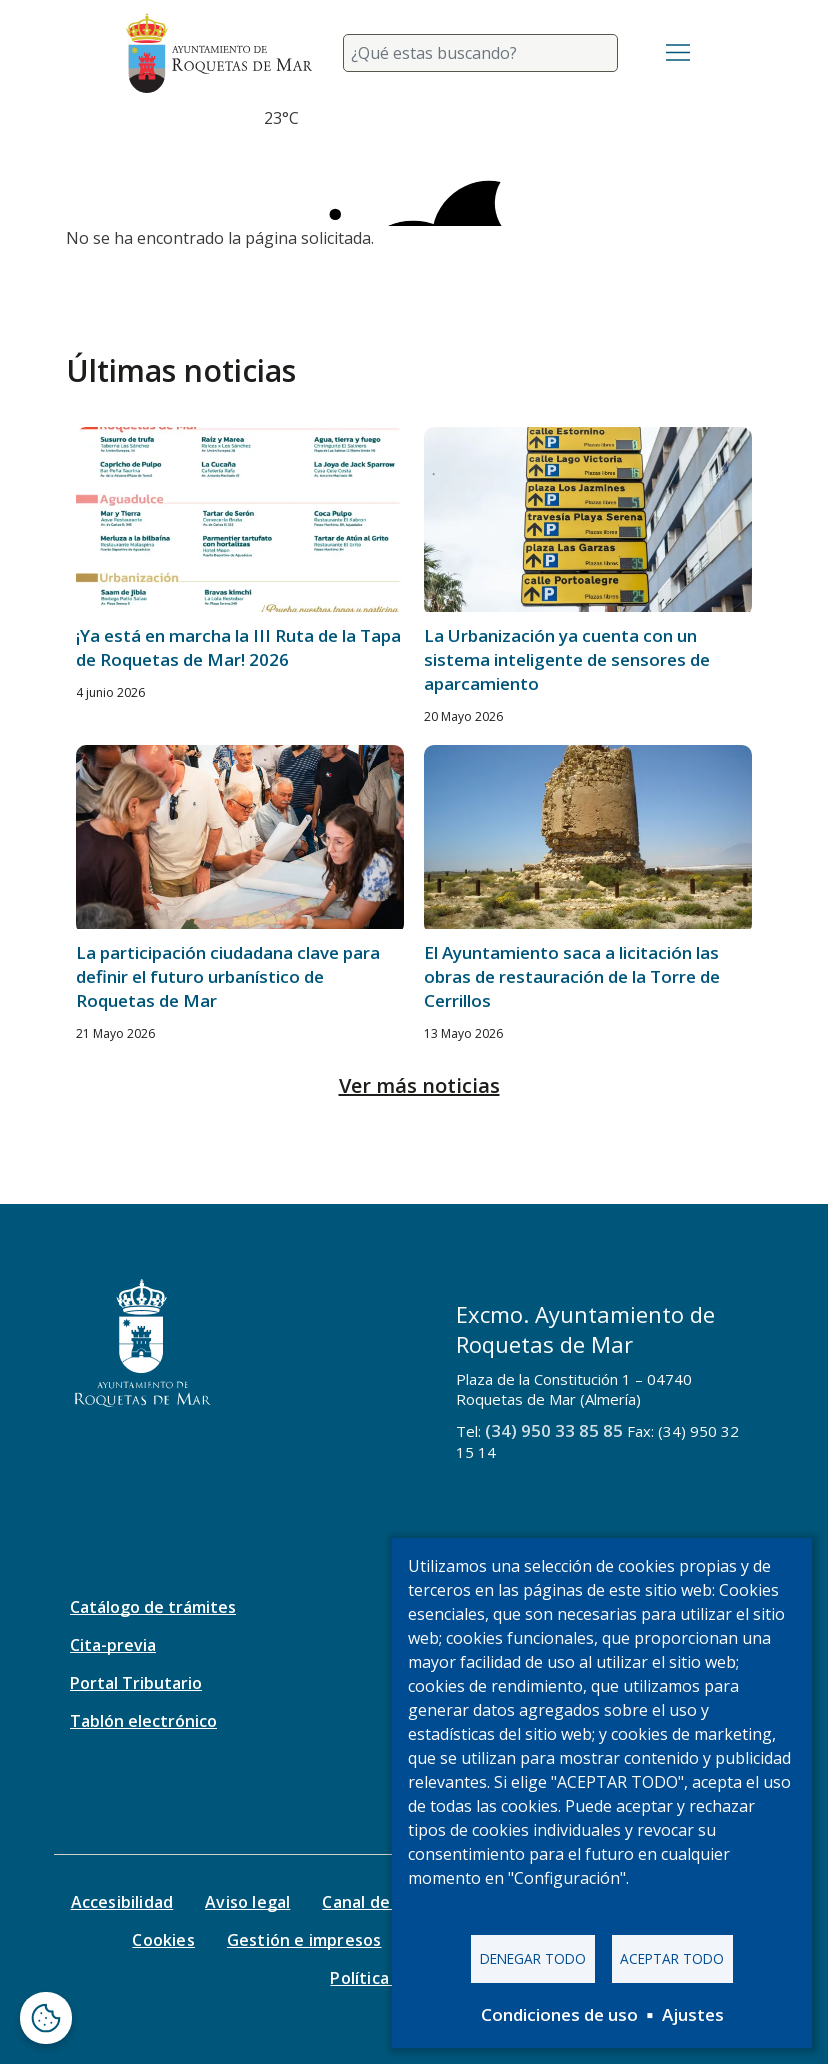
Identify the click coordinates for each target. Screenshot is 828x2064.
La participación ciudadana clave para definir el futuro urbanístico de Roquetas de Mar (228, 976)
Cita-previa (113, 1645)
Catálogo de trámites (153, 1607)
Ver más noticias (419, 1085)
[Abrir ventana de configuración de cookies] (46, 2018)
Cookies (163, 1940)
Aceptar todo (672, 1958)
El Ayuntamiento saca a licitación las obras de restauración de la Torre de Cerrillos (572, 976)
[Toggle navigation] (678, 53)
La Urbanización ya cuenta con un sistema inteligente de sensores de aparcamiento (567, 659)
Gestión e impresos (304, 1940)
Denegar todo (533, 1958)
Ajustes (693, 2014)
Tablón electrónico (143, 1721)
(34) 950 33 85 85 (554, 1430)
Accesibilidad (122, 1902)
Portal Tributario (136, 1683)
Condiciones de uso (559, 2014)
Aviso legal (247, 1902)
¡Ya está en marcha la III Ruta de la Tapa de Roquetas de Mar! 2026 (238, 647)
